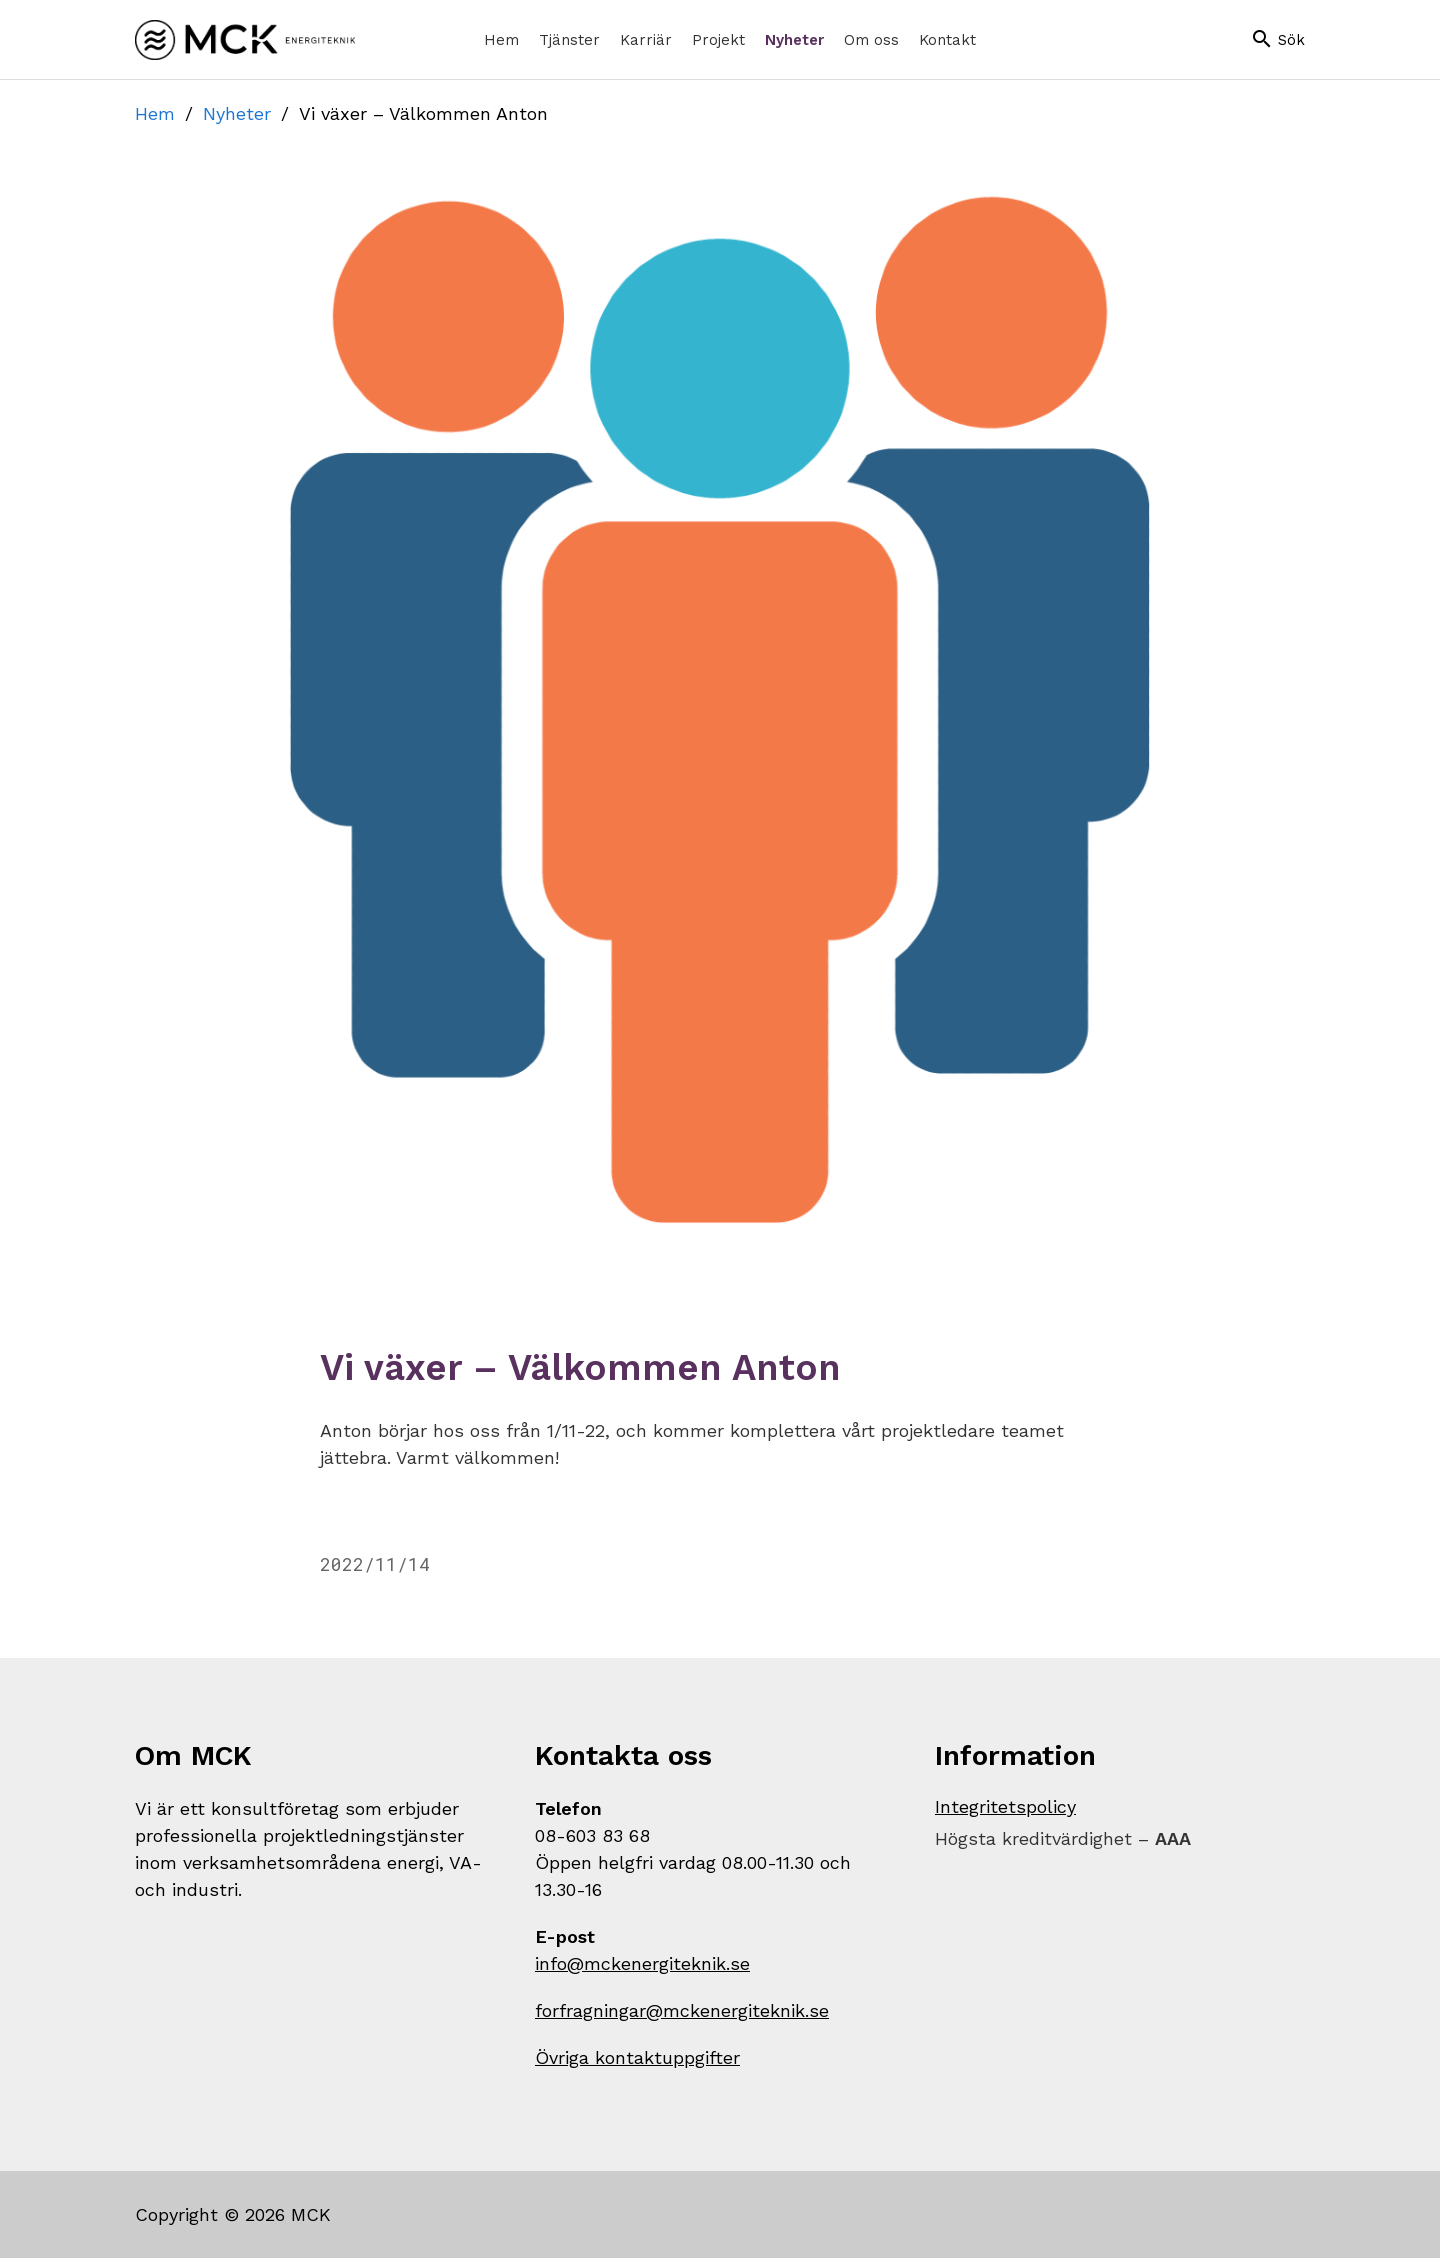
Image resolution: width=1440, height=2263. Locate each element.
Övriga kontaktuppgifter (637, 2062)
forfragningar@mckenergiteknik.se (682, 2015)
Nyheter (237, 113)
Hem (155, 113)
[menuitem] (501, 40)
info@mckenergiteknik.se (642, 1968)
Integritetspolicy (1005, 1811)
